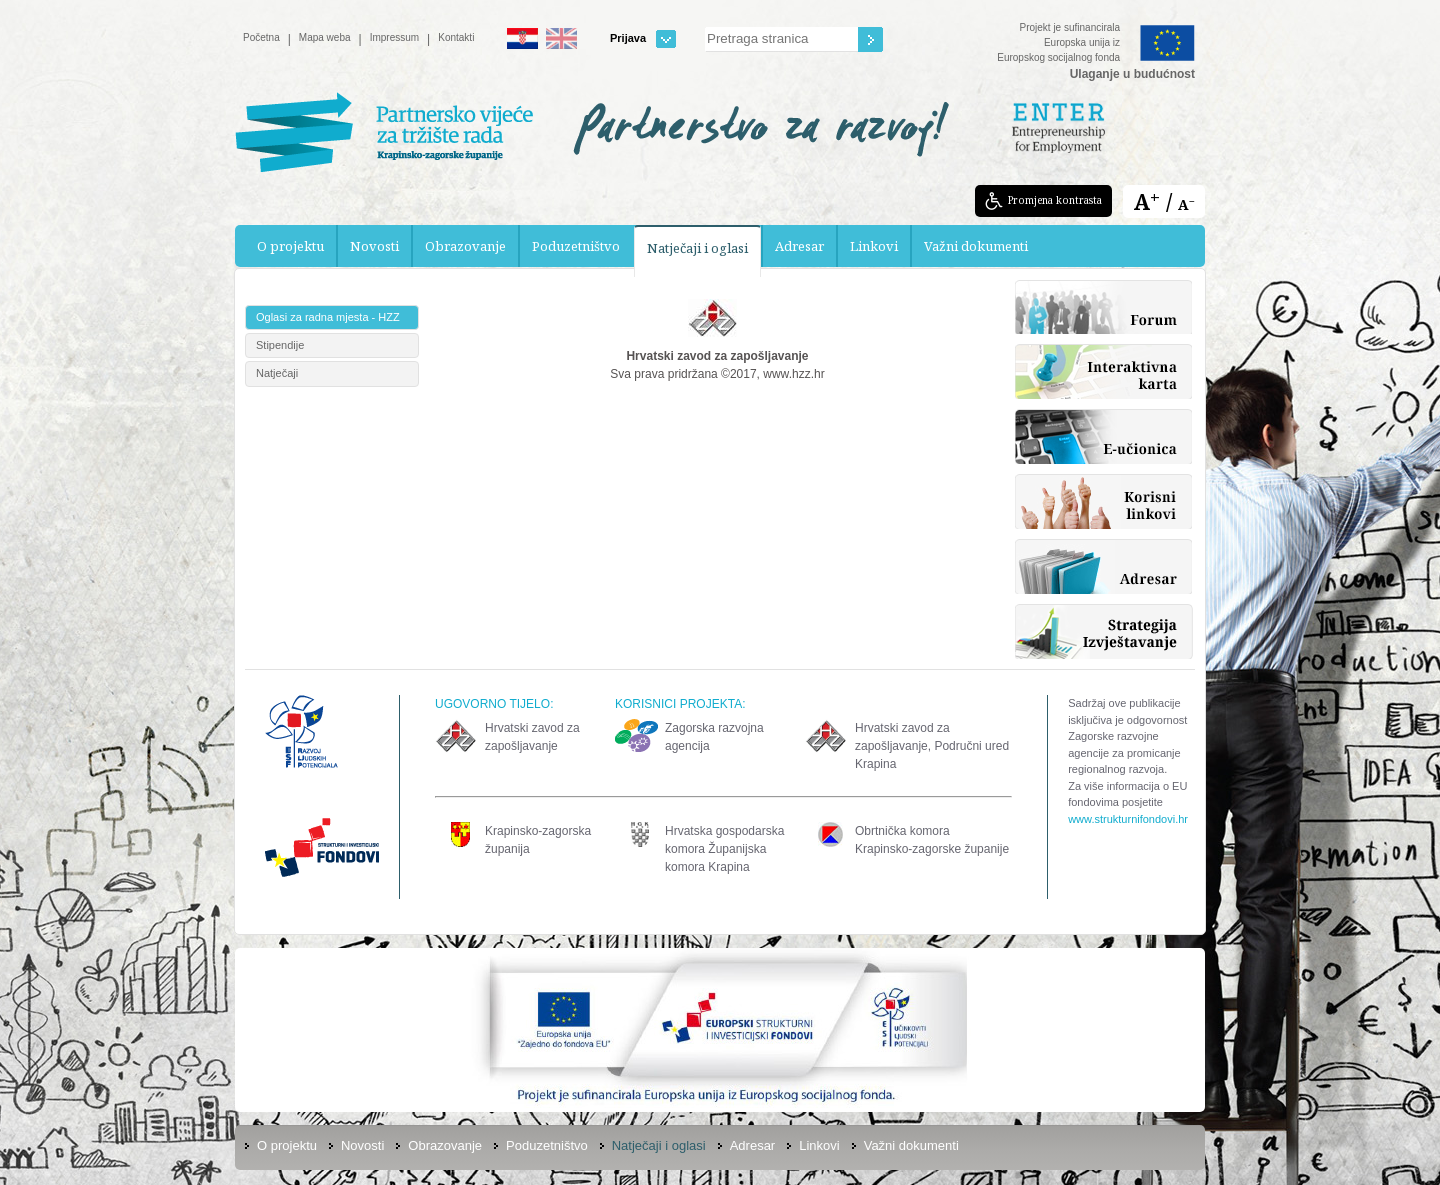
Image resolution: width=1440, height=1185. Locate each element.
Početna (261, 37)
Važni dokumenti (976, 246)
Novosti (374, 246)
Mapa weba (325, 37)
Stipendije (280, 345)
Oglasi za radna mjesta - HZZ (328, 317)
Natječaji (277, 373)
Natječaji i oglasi (697, 248)
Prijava (643, 38)
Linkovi (874, 246)
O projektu (290, 246)
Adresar (799, 246)
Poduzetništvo (576, 246)
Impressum (394, 37)
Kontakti (456, 37)
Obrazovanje (465, 246)
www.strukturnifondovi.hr (1128, 819)
